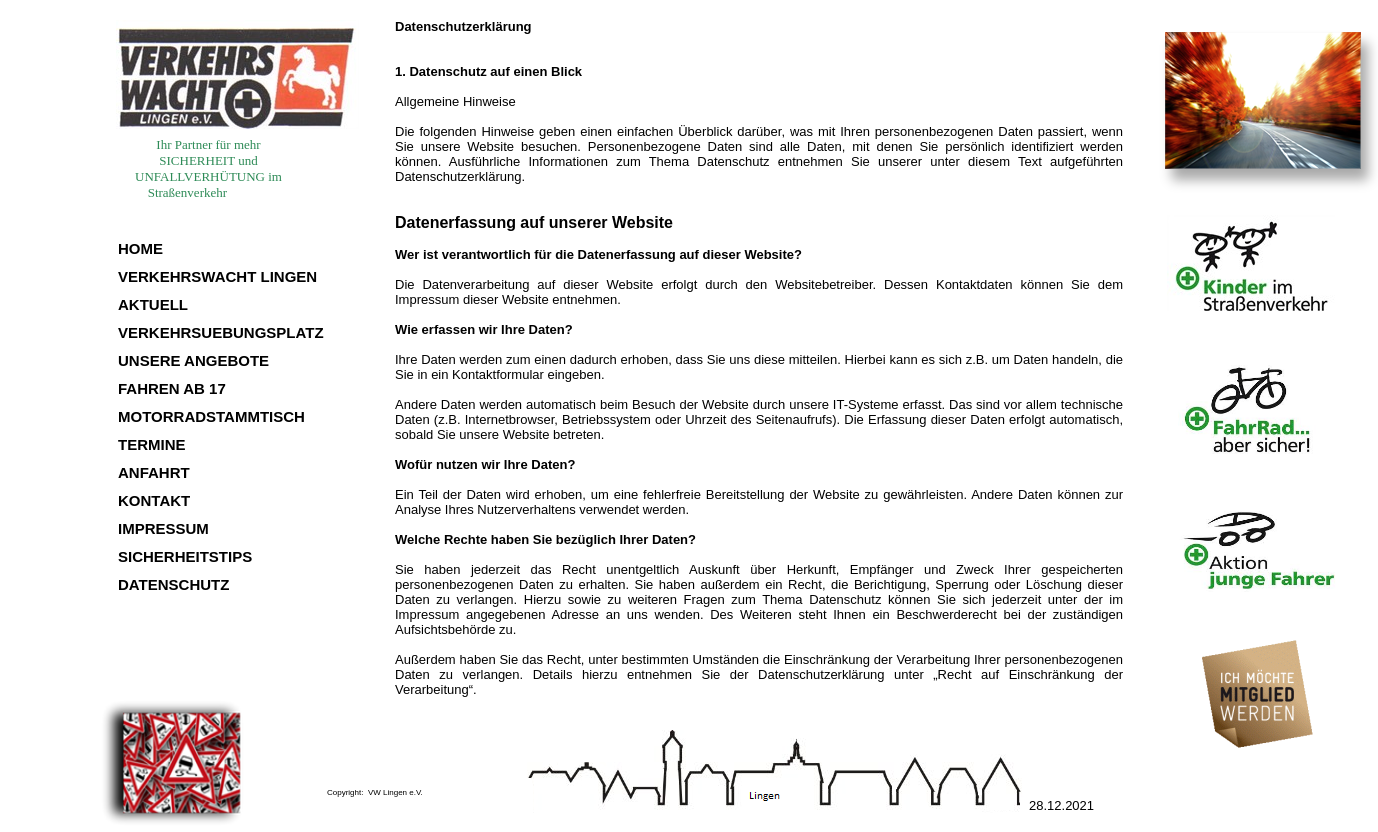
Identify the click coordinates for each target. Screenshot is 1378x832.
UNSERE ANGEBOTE (193, 360)
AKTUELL (153, 304)
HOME (140, 248)
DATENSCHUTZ (173, 584)
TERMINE (152, 444)
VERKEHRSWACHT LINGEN (217, 276)
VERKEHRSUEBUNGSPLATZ (221, 332)
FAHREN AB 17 (172, 388)
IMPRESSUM (163, 528)
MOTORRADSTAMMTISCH (211, 416)
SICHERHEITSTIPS (185, 556)
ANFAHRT (154, 472)
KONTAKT (154, 500)
